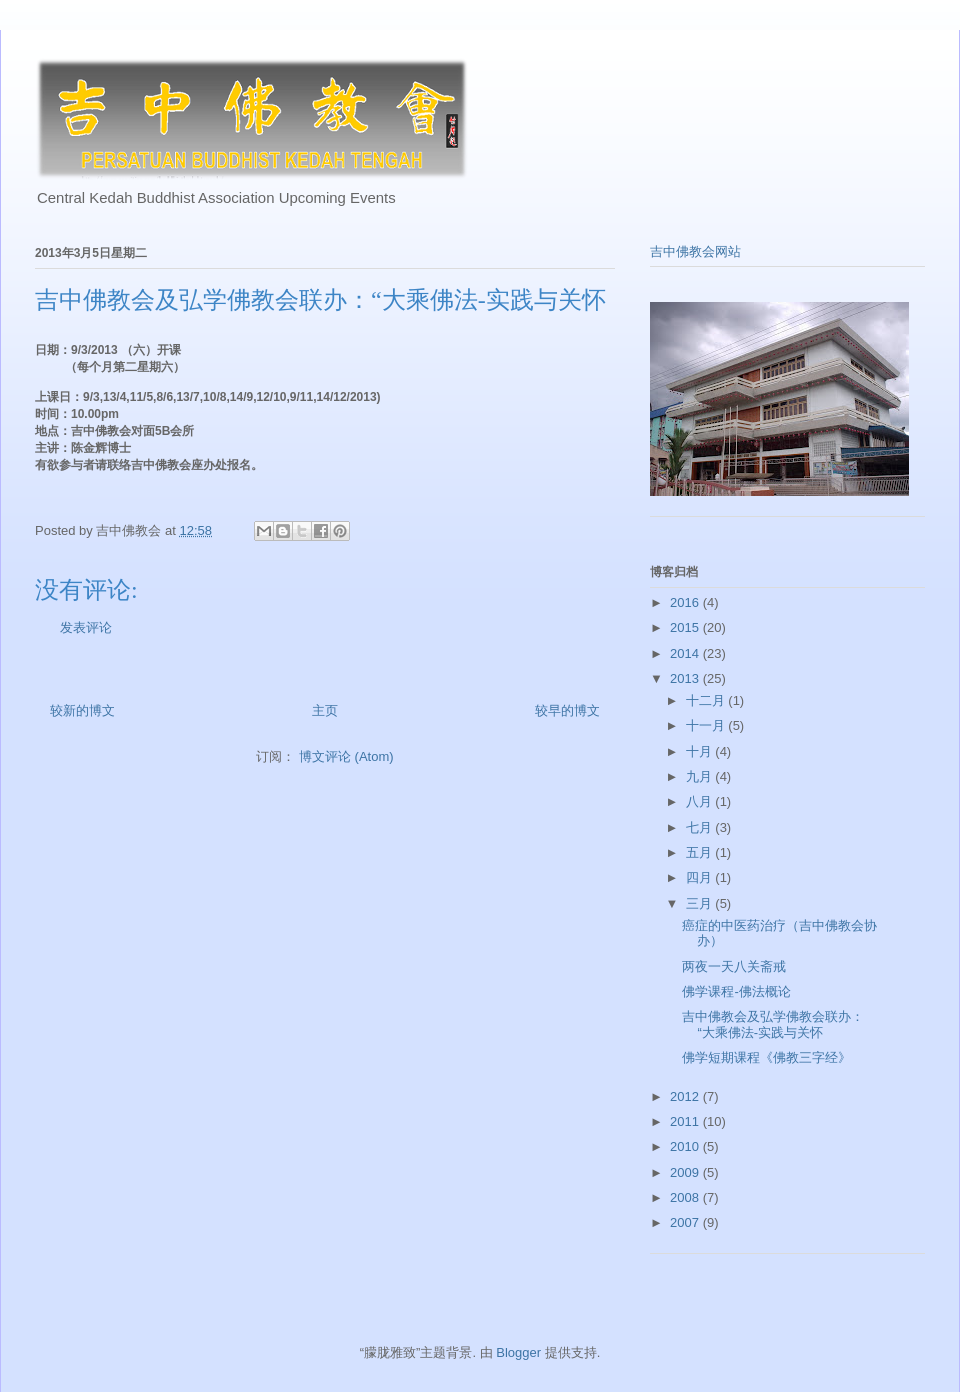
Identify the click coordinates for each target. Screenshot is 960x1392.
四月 (701, 877)
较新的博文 (82, 710)
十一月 (707, 725)
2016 (686, 602)
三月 (701, 903)
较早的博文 (567, 710)
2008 (686, 1197)
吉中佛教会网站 (695, 251)
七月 (701, 827)
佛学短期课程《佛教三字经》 (766, 1057)
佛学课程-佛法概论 (736, 991)
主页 (325, 710)
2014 (686, 653)
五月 (701, 852)
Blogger (518, 1352)
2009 (686, 1172)
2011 (686, 1121)
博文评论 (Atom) (346, 756)
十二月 (707, 700)
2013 (686, 678)
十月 (701, 751)
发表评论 (86, 627)
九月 (701, 776)
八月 (701, 801)
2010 (686, 1146)
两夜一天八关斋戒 (734, 966)
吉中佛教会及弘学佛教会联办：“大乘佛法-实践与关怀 (773, 1024)
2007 (686, 1222)
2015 (686, 627)
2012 (686, 1096)
